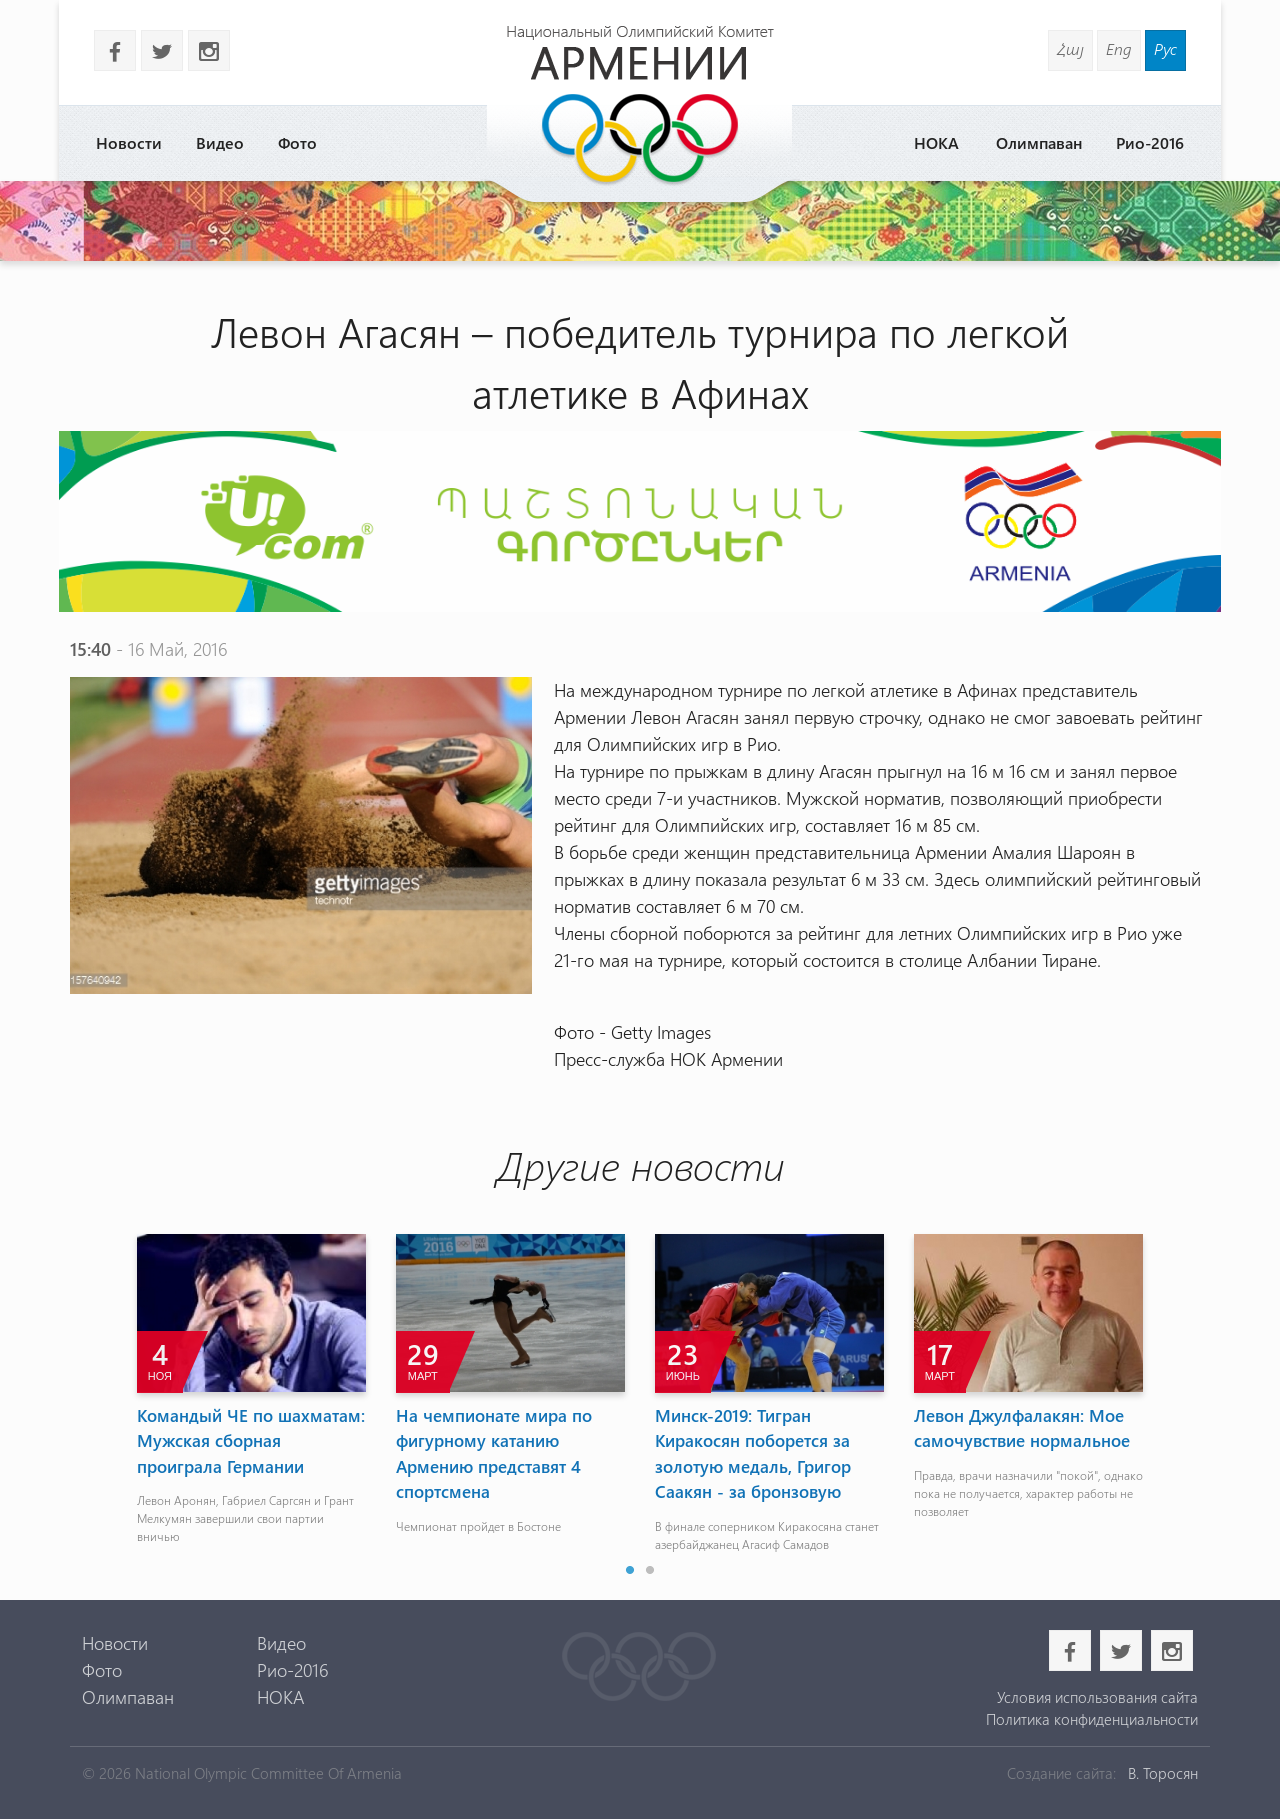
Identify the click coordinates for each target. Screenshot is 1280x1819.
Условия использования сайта (1097, 1697)
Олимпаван (1039, 142)
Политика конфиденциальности (1092, 1719)
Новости (129, 142)
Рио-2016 (1150, 142)
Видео (220, 142)
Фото (297, 142)
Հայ (1070, 48)
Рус (1165, 48)
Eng (1119, 48)
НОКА (936, 142)
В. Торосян (1163, 1773)
